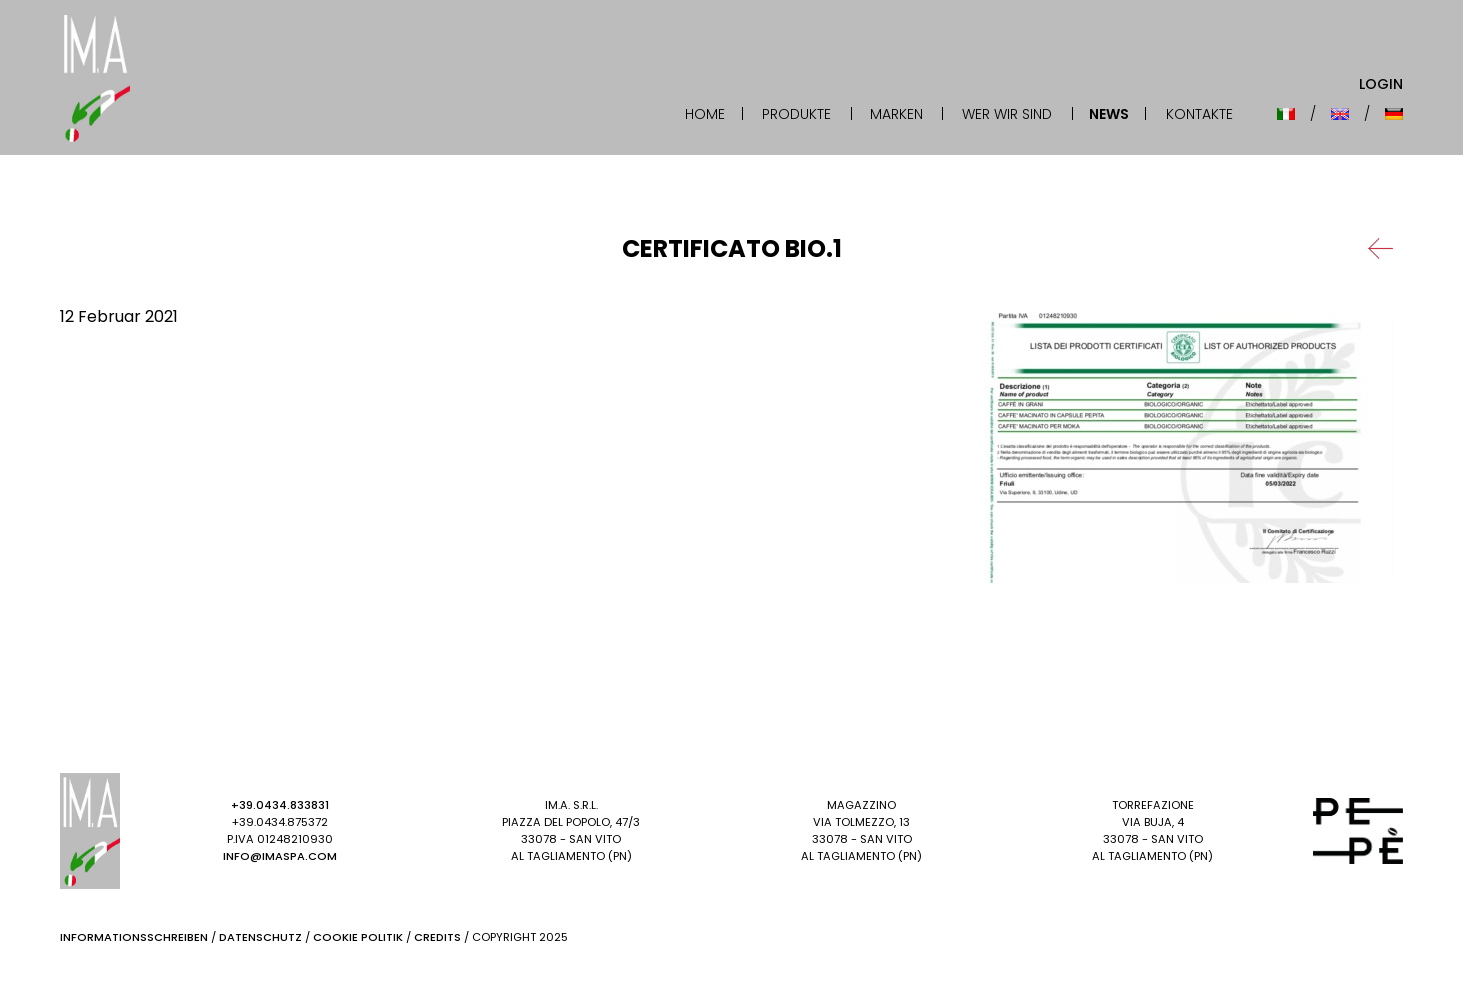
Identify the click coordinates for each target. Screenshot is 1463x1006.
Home (705, 114)
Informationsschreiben (134, 937)
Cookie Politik (358, 937)
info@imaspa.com (280, 856)
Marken (896, 114)
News (1109, 114)
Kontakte (1199, 114)
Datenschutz (260, 937)
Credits (437, 937)
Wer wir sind (1007, 114)
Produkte (796, 114)
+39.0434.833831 (280, 805)
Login (1381, 84)
